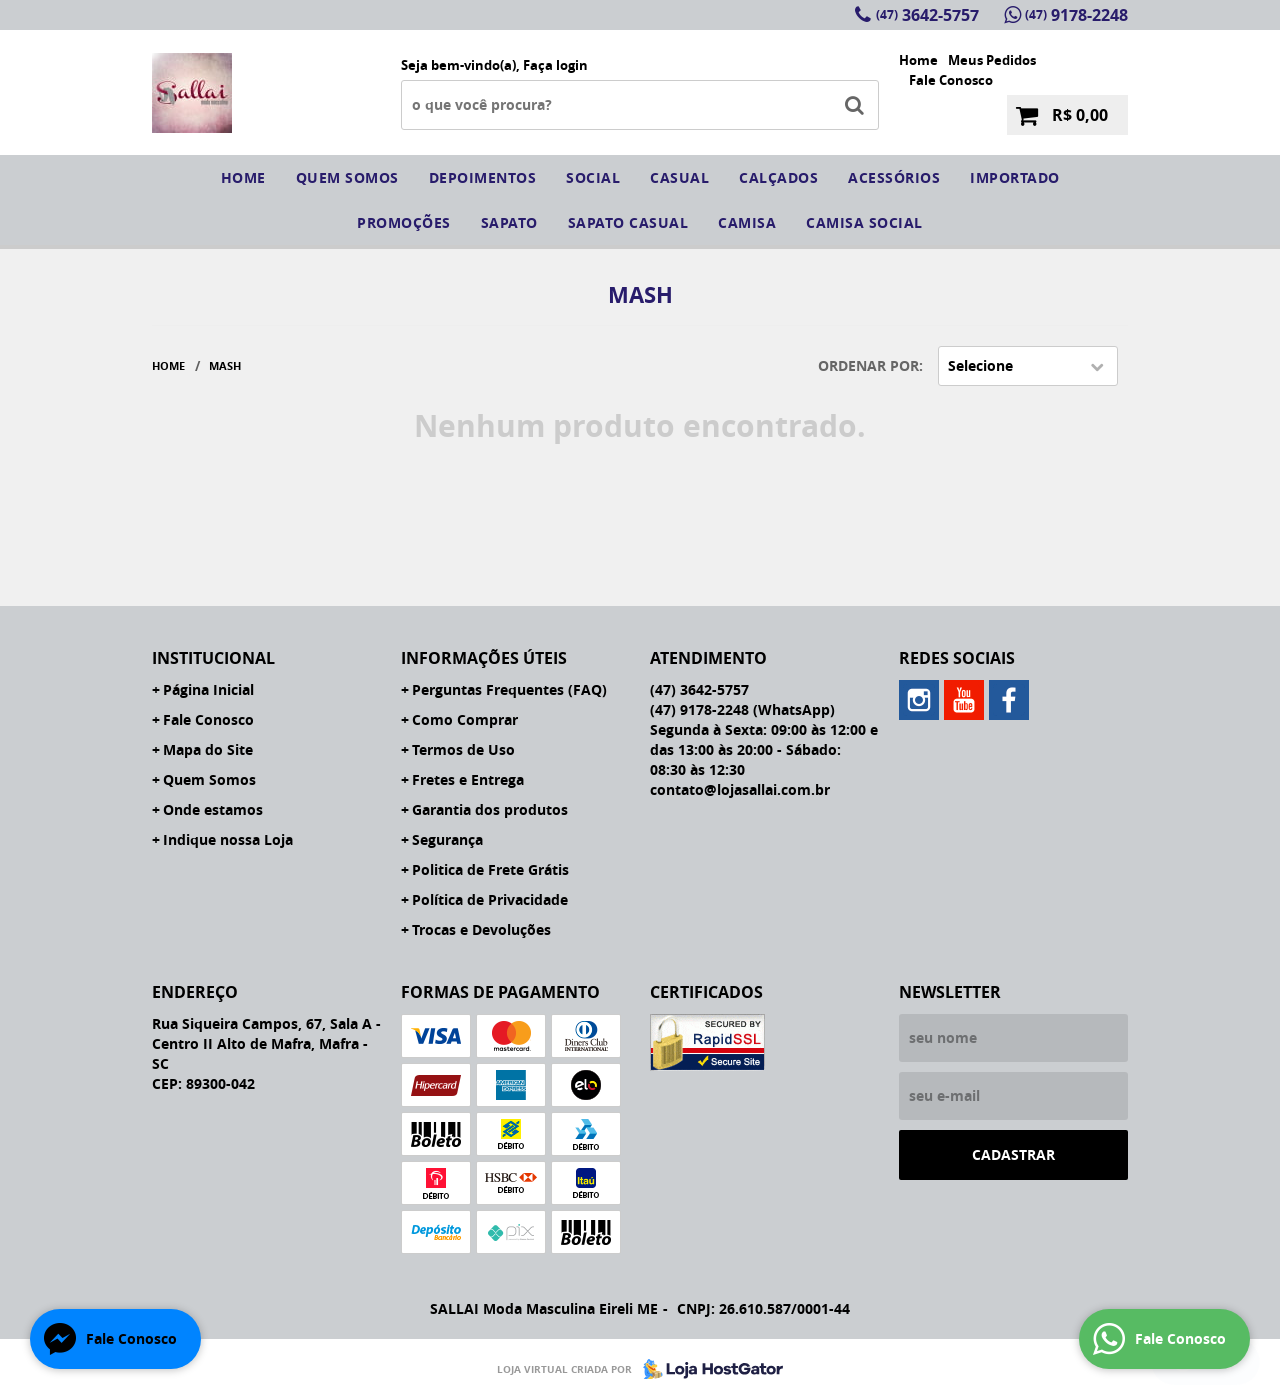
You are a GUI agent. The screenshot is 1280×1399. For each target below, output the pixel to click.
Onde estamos (213, 809)
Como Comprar (465, 719)
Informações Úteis (484, 658)
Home (918, 60)
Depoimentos (483, 177)
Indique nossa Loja (228, 839)
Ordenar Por (868, 365)
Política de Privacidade (490, 899)
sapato (509, 222)
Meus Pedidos (992, 60)
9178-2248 (1076, 15)
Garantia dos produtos (490, 809)
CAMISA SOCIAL (864, 222)
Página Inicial (208, 689)
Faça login (555, 65)
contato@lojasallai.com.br (740, 789)
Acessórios (894, 177)
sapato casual (628, 222)
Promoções (404, 222)
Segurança (447, 839)
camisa (747, 222)
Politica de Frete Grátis (490, 869)
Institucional (213, 658)
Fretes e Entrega (468, 779)
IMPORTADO (1015, 177)
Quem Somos (209, 779)
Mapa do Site (208, 749)
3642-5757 (927, 15)
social (593, 177)
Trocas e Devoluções (481, 929)
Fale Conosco (951, 80)
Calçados (778, 177)
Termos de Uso (463, 749)
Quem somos (347, 177)
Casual (679, 177)
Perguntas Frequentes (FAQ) (509, 689)
